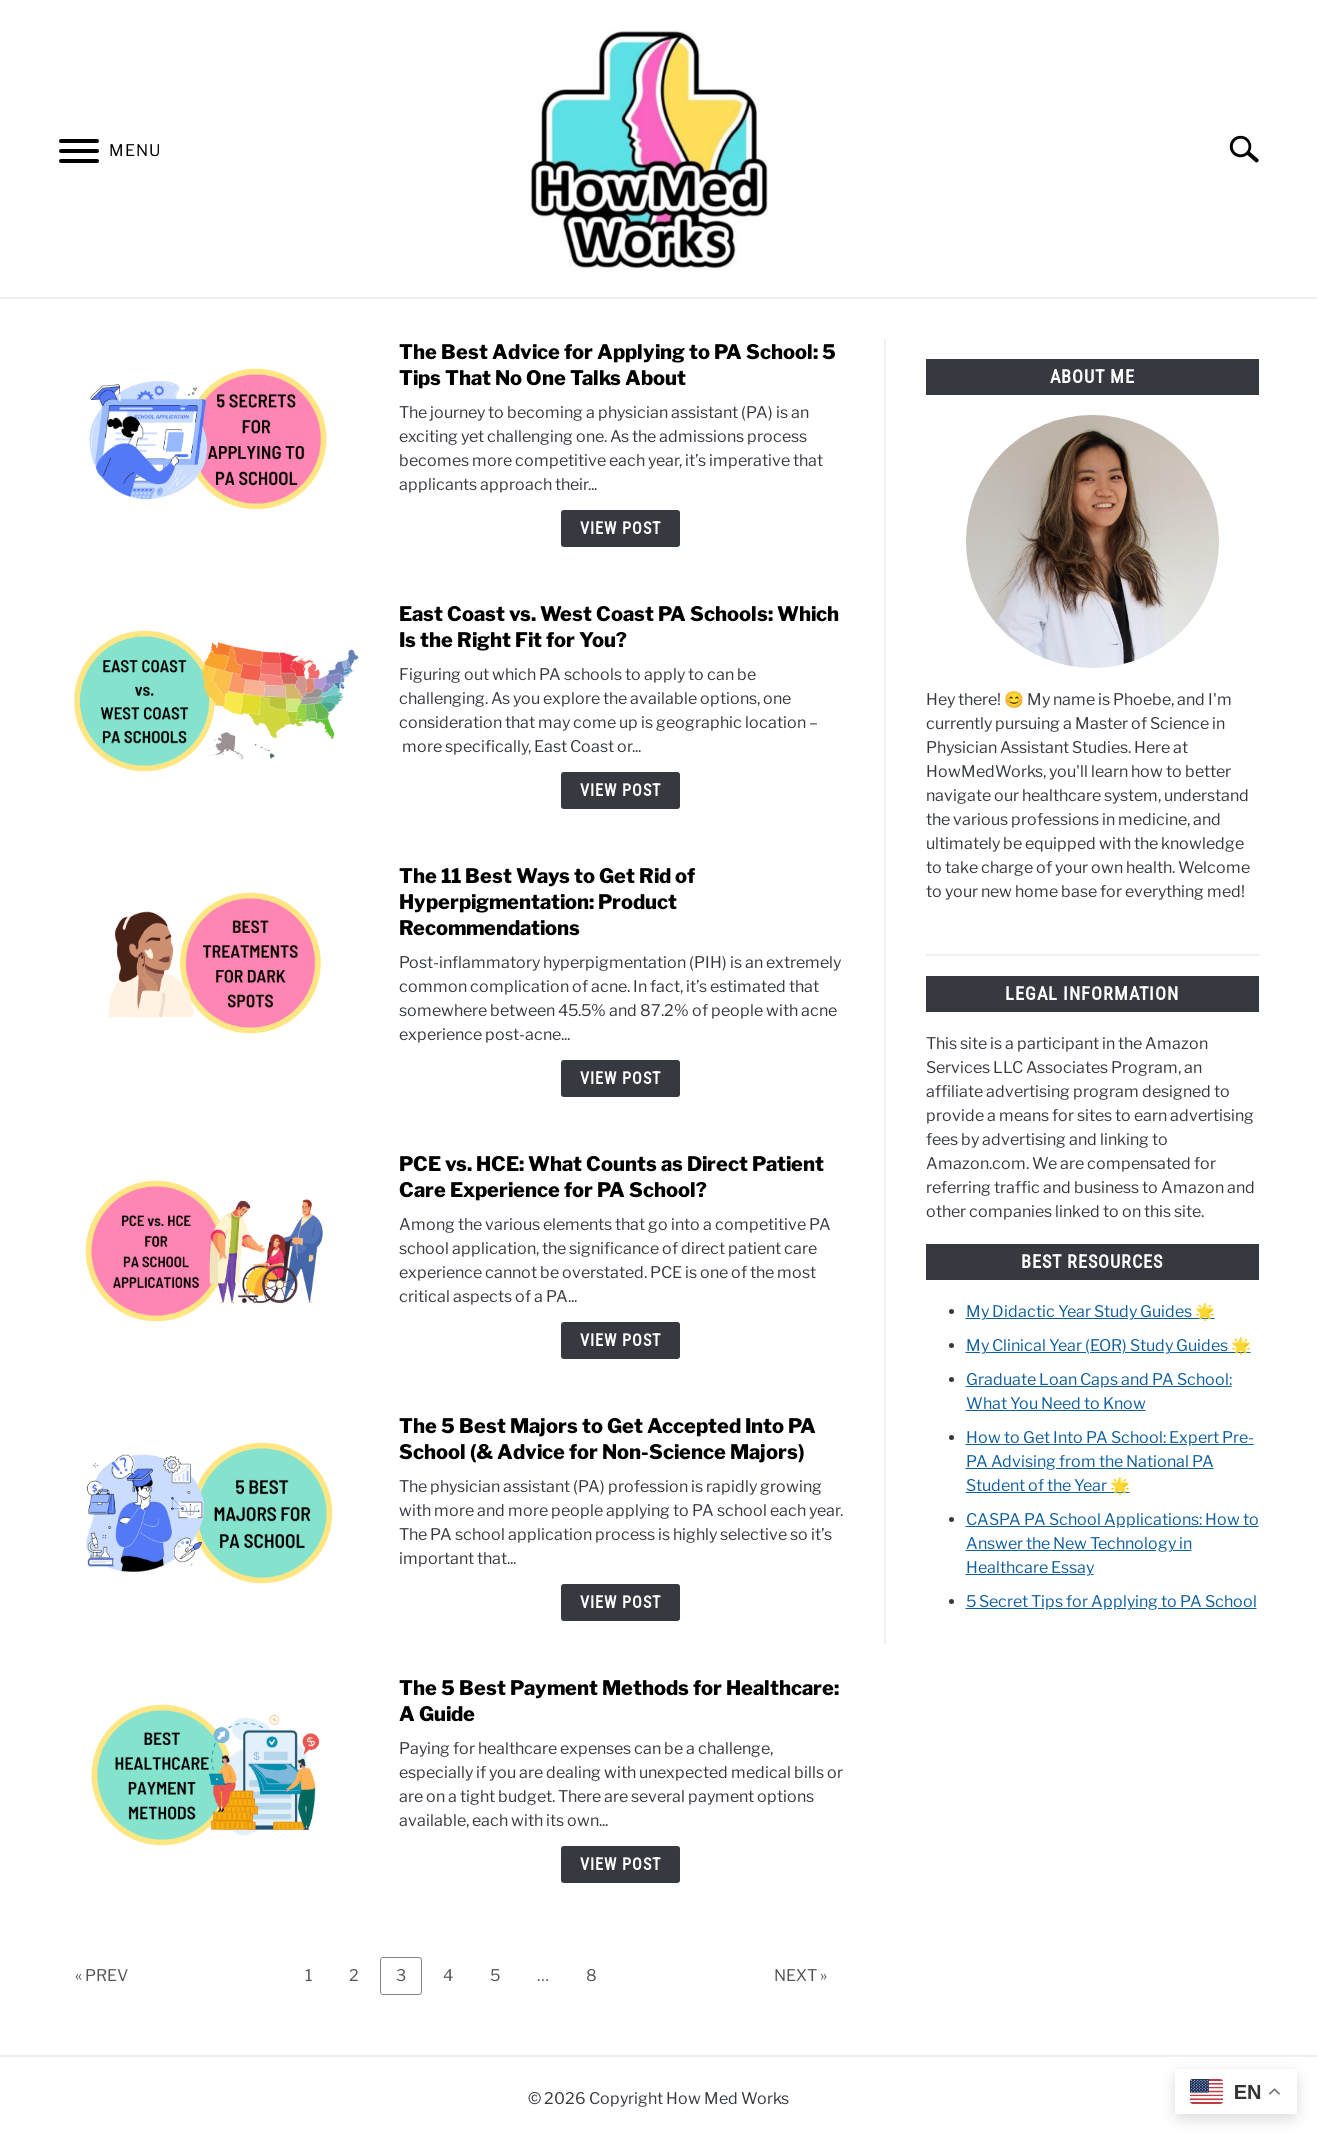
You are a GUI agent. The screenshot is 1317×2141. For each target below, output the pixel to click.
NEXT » (800, 1975)
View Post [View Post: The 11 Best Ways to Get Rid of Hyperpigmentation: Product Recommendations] (620, 1078)
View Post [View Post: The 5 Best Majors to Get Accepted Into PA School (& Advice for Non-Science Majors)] (620, 1602)
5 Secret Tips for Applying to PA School (1111, 1601)
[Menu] (79, 154)
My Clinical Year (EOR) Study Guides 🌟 (1108, 1345)
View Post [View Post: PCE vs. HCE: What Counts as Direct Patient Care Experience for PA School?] (620, 1340)
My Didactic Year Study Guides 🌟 (1090, 1311)
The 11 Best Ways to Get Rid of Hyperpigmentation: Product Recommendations (547, 902)
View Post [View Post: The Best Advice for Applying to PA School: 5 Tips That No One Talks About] (620, 528)
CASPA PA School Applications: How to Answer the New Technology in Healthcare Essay (1112, 1543)
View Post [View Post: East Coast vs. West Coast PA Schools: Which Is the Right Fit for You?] (620, 790)
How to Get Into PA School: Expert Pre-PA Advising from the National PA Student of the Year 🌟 (1110, 1461)
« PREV (101, 1975)
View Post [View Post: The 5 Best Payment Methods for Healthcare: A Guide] (620, 1864)
